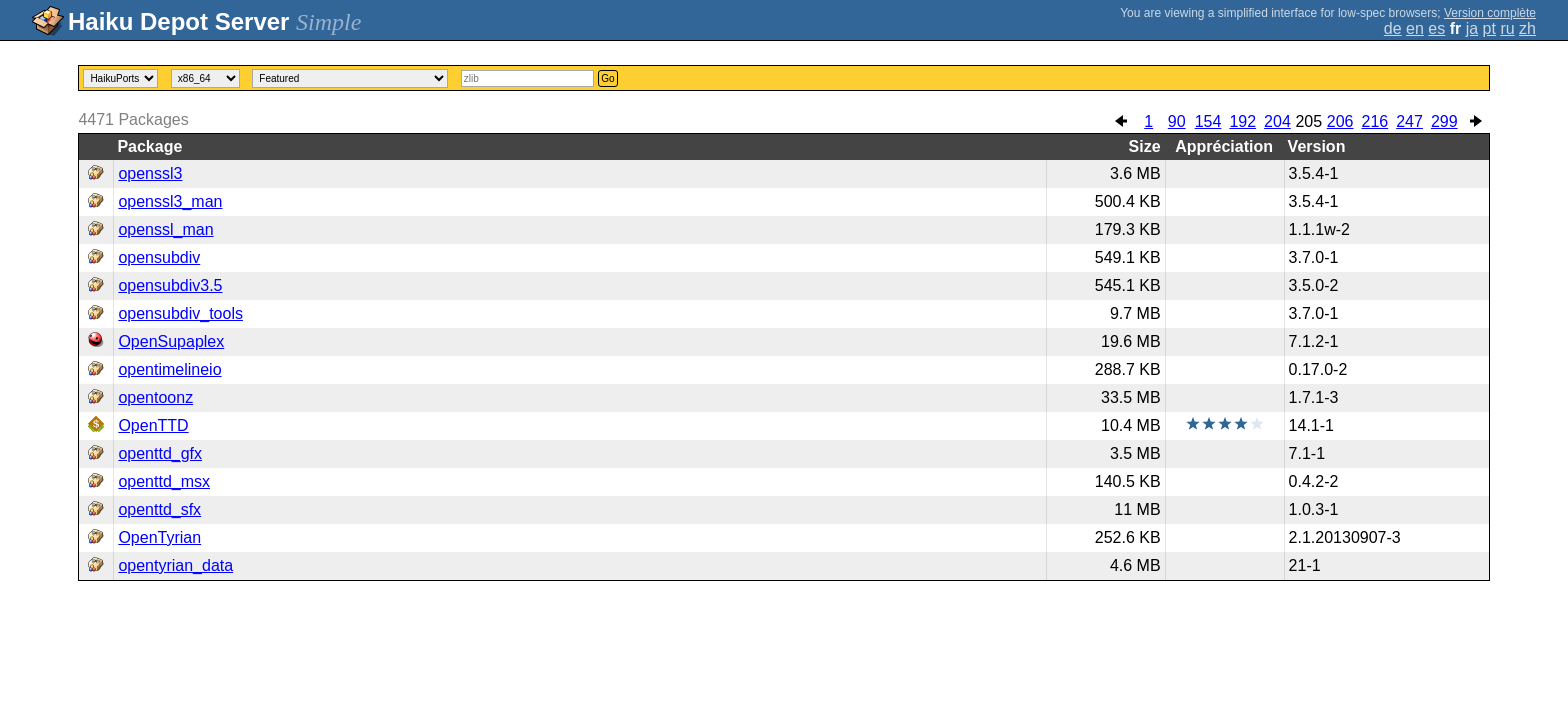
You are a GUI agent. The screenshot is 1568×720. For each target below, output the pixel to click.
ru (1507, 28)
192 (1242, 121)
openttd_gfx (160, 453)
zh (1527, 28)
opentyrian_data (175, 565)
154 (1208, 121)
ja (1472, 28)
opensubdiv (159, 257)
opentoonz (155, 397)
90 (1177, 121)
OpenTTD (153, 425)
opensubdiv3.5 (170, 285)
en (1415, 28)
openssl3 (150, 173)
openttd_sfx (159, 509)
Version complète (1490, 13)
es (1436, 28)
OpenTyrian (159, 537)
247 (1409, 121)
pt (1489, 28)
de (1393, 28)
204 (1277, 121)
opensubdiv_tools (180, 313)
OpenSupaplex (171, 341)
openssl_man (165, 229)
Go (607, 78)
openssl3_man (170, 201)
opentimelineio (169, 369)
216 (1375, 121)
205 (1308, 121)
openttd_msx (164, 481)
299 (1444, 121)
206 (1340, 121)
